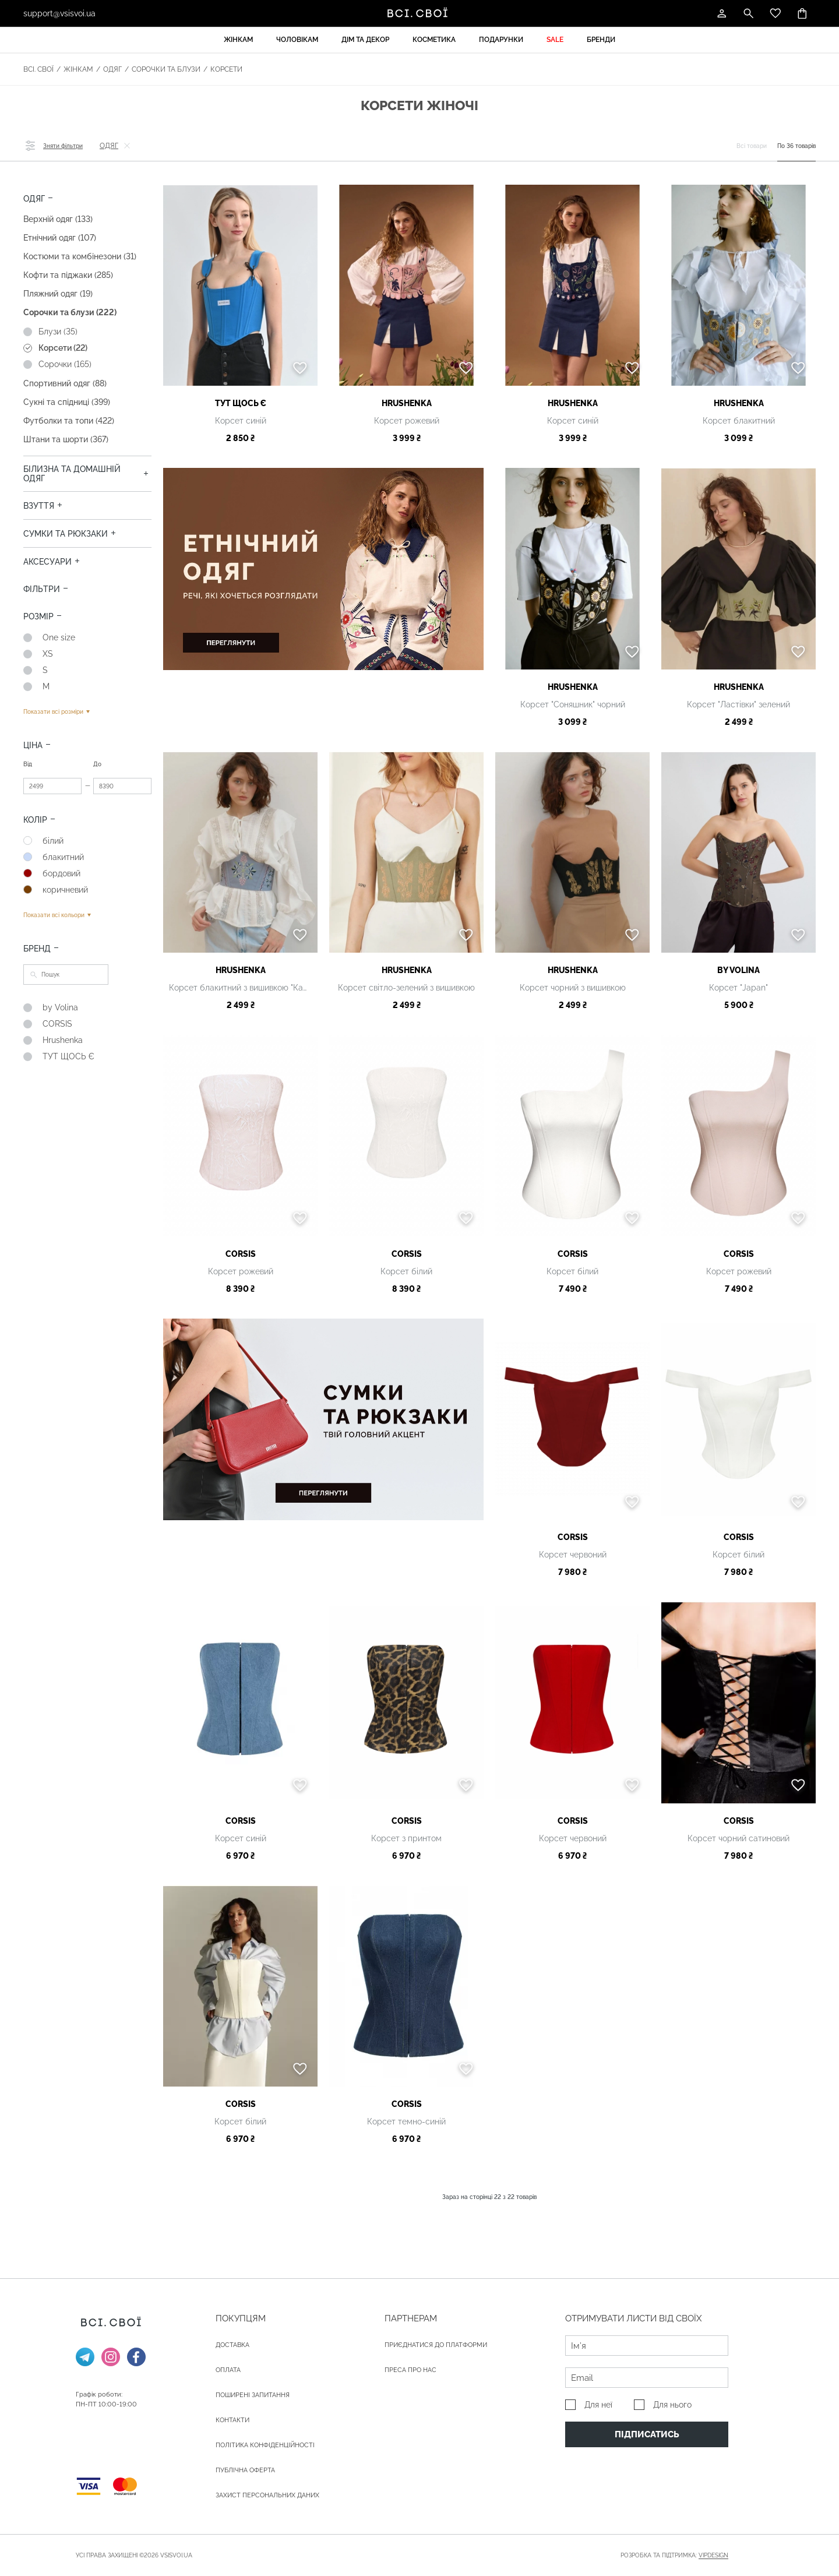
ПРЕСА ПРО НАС (410, 2370)
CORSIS (240, 1254)
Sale (555, 40)
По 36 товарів (796, 146)
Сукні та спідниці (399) (66, 402)
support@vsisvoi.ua (59, 13)
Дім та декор (365, 40)
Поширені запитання (253, 2395)
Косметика (434, 40)
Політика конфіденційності (265, 2445)
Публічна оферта (245, 2470)
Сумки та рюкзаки (65, 533)
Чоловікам (297, 40)
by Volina (738, 970)
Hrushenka (407, 403)
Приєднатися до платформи (436, 2345)
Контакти (232, 2420)
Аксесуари (47, 561)
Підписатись (647, 2434)
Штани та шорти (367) (65, 439)
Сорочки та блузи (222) (70, 312)
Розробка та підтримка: (674, 2555)
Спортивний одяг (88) (65, 383)
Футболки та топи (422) (68, 420)
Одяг (112, 69)
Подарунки (501, 40)
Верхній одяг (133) (58, 219)
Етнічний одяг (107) (59, 237)
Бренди (601, 40)
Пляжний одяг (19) (58, 293)
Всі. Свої (38, 69)
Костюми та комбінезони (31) (79, 256)
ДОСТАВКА (232, 2345)
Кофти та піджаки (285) (68, 275)
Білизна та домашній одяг (72, 473)
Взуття (38, 505)
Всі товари (751, 146)
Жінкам (238, 40)
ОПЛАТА (228, 2370)
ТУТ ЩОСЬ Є (240, 403)
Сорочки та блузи (166, 69)
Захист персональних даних (267, 2495)
